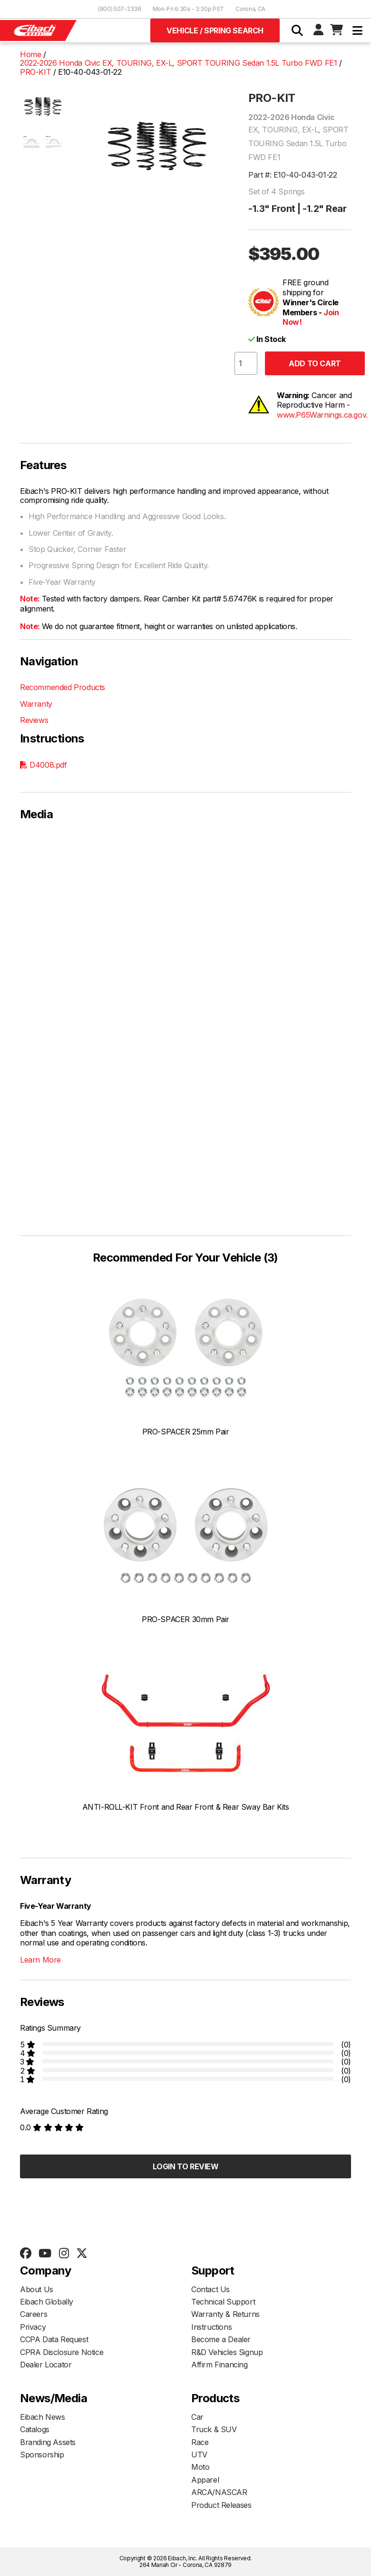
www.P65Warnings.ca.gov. (322, 415)
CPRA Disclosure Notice (61, 2352)
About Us (36, 2289)
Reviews (34, 720)
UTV (199, 2454)
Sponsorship (42, 2454)
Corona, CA (250, 8)
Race (199, 2442)
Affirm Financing (219, 2364)
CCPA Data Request (54, 2339)
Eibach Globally (46, 2301)
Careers (33, 2314)
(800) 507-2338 (119, 8)
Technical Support (223, 2301)
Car (197, 2417)
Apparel (205, 2480)
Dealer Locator (45, 2364)
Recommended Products (62, 687)
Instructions (211, 2327)
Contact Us (210, 2289)
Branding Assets (48, 2442)
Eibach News (42, 2417)
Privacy (33, 2327)
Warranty (36, 704)
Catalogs (34, 2429)
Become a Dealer (221, 2339)
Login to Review (186, 2166)
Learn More (40, 1960)
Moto (200, 2467)
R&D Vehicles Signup (227, 2352)
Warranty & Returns (225, 2314)
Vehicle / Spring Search (215, 30)
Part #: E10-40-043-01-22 (292, 174)
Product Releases (221, 2505)
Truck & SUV (214, 2429)
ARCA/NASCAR (219, 2492)
